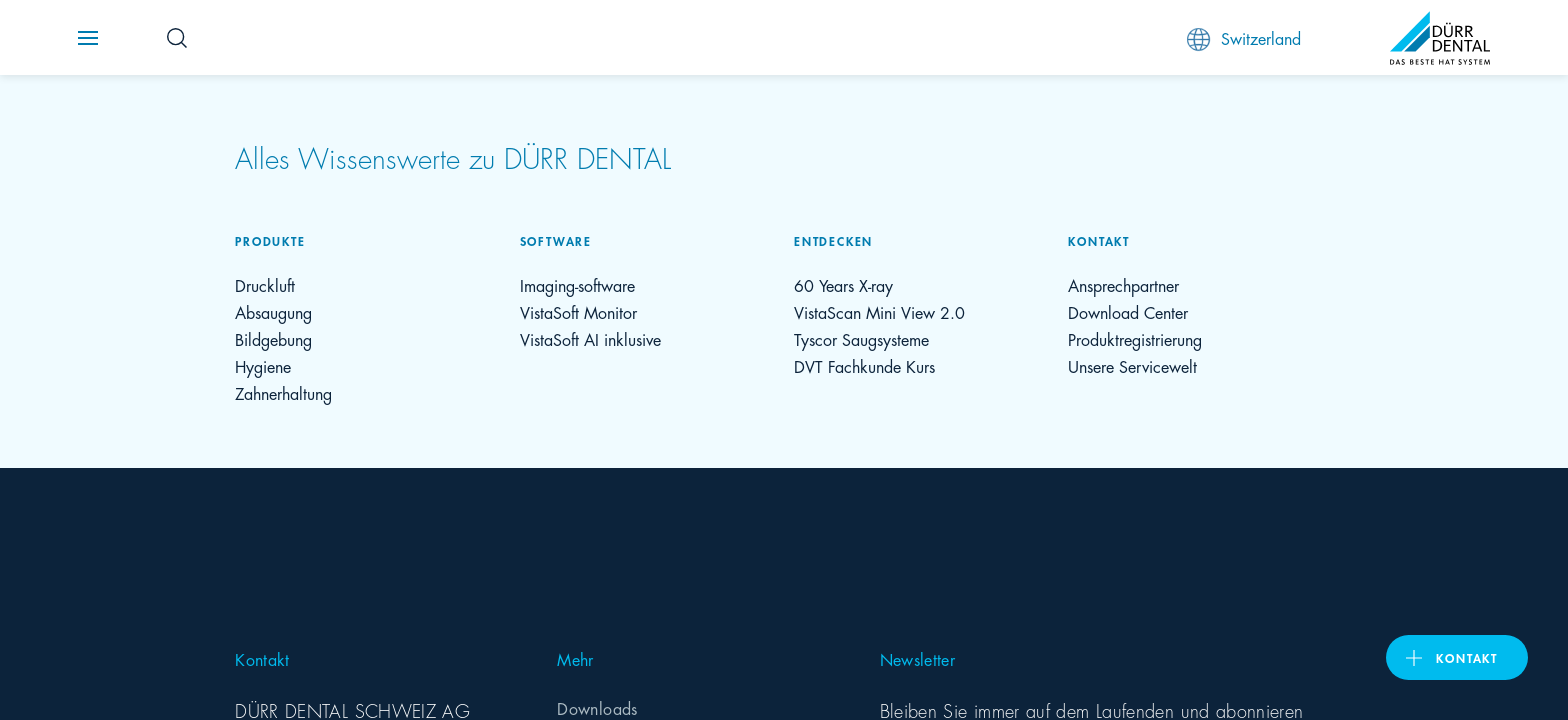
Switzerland (1244, 38)
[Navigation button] (88, 38)
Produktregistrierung (1135, 338)
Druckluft (265, 284)
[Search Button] (177, 38)
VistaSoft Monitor (578, 311)
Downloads (597, 707)
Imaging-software (577, 284)
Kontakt (1467, 657)
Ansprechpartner (1123, 284)
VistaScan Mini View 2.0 (879, 311)
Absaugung (273, 311)
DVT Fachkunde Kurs (864, 365)
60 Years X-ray (843, 284)
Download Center (1128, 311)
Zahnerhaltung (283, 392)
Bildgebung (273, 338)
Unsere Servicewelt (1132, 365)
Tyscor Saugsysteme (861, 338)
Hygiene (263, 365)
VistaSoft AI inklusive (590, 338)
